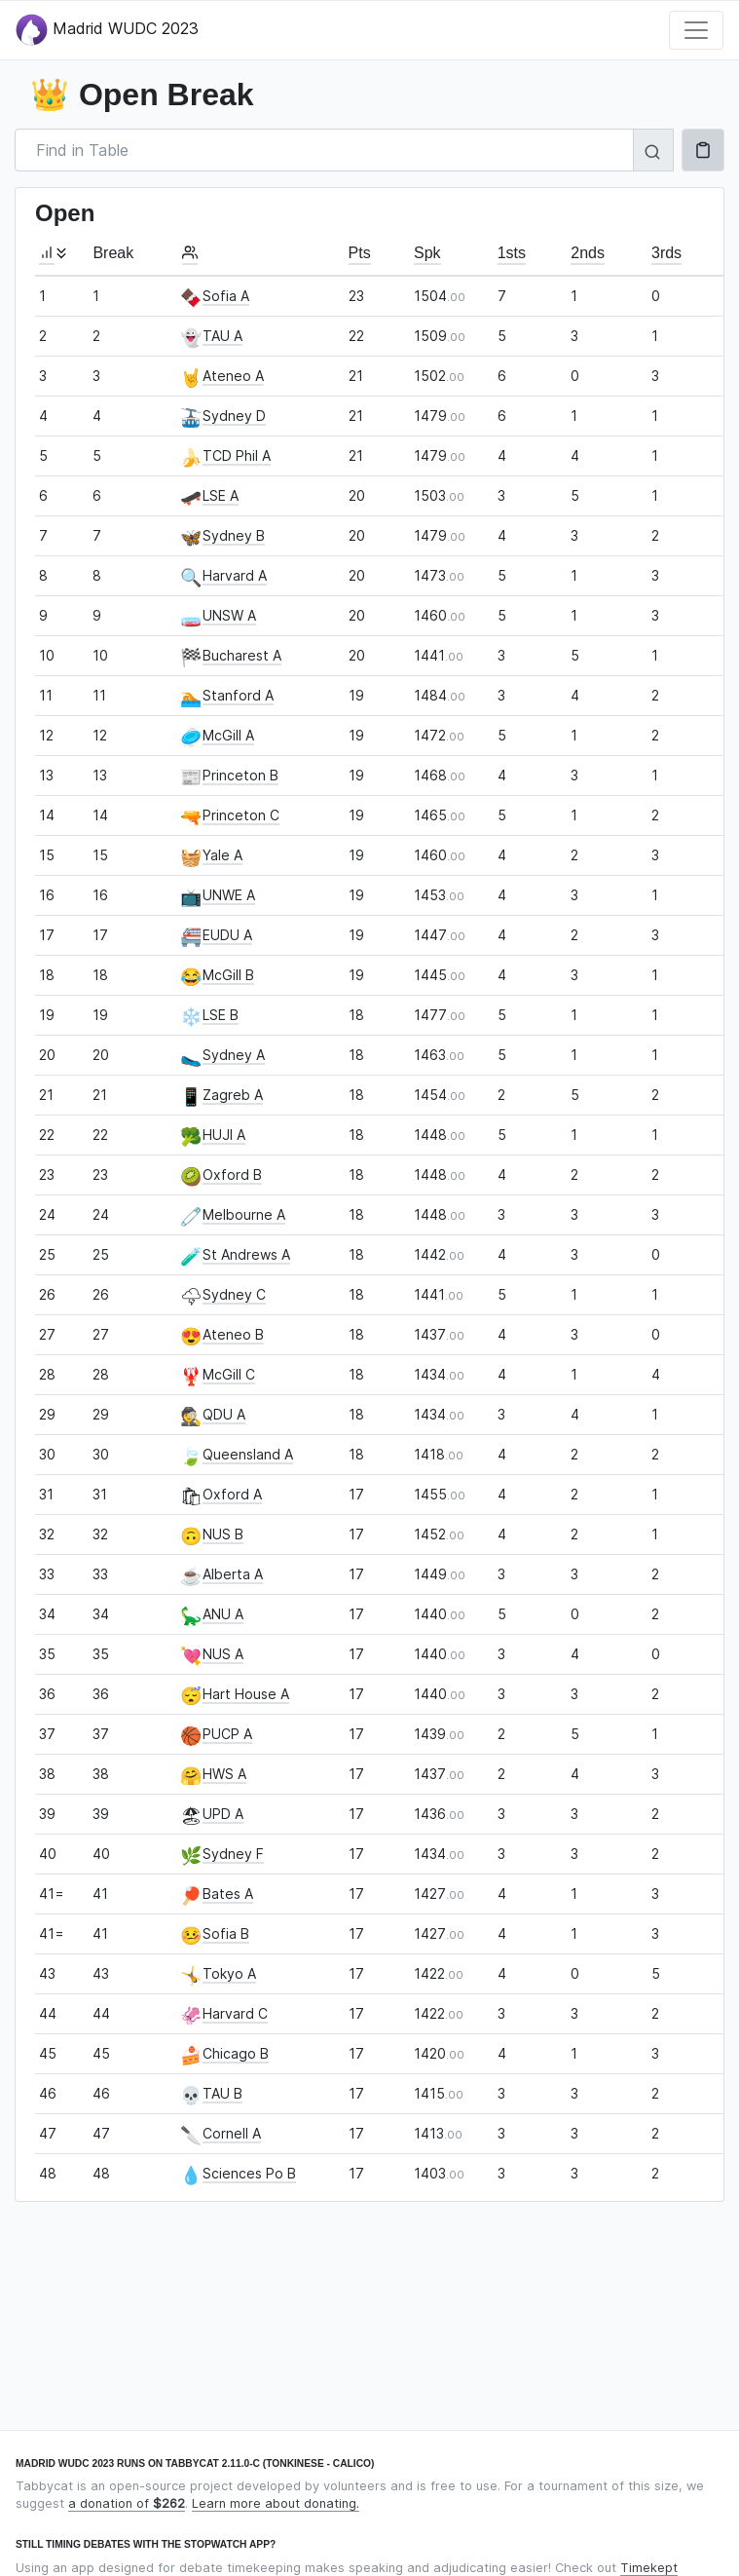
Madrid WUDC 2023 (107, 30)
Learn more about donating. (275, 2503)
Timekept (649, 2567)
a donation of (126, 2503)
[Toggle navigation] (696, 30)
